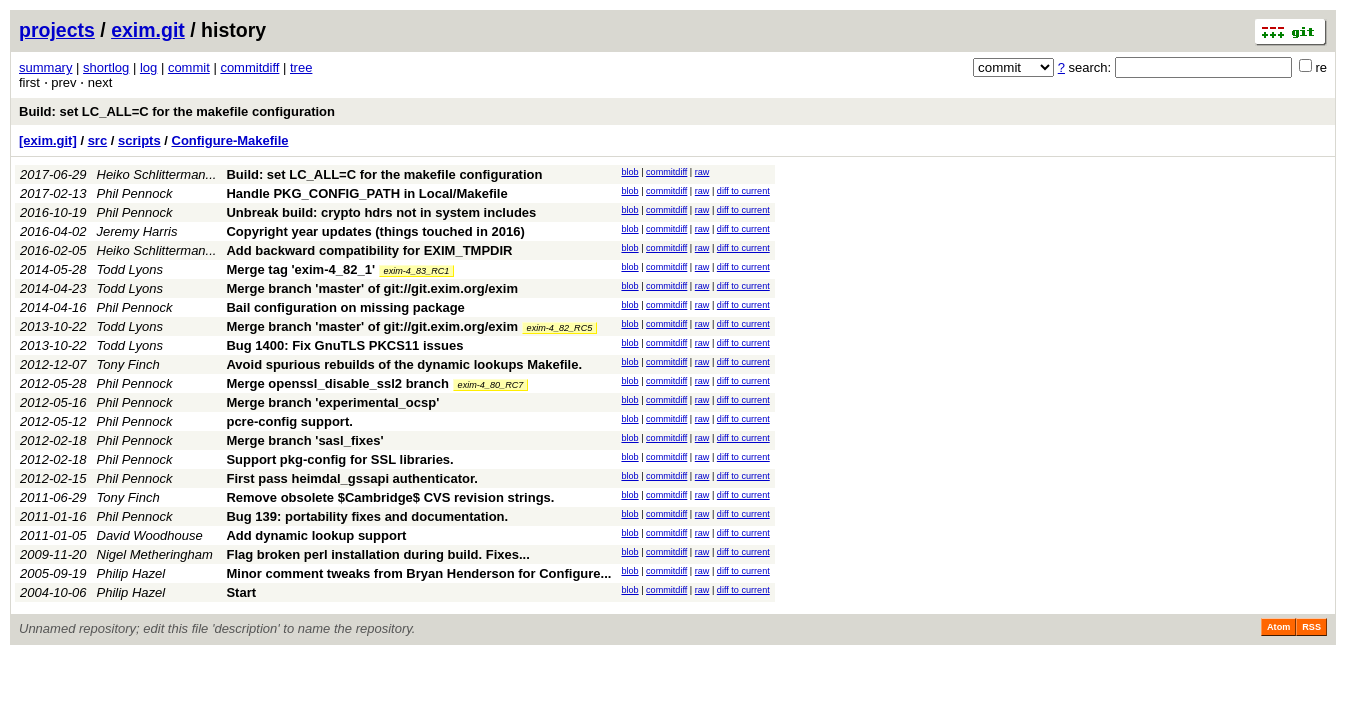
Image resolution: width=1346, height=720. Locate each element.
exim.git (148, 30)
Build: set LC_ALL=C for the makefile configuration (177, 111)
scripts (139, 140)
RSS (1311, 627)
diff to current (743, 191)
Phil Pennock (135, 193)
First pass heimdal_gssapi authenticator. (351, 478)
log (148, 67)
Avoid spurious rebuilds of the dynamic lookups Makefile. (404, 364)
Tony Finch (128, 364)
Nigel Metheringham (155, 554)
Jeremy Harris (137, 231)
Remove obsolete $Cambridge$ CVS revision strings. (390, 497)
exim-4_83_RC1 (417, 271)
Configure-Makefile (230, 140)
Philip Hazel (131, 573)
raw (702, 172)
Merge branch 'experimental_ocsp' (332, 402)
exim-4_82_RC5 (560, 328)
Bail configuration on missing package (345, 307)
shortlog (106, 67)
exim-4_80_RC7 (491, 385)
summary (45, 67)
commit (189, 67)
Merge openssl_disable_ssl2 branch (337, 383)
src (98, 140)
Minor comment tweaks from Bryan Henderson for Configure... (418, 573)
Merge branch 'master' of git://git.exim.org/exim (372, 288)
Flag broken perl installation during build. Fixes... (377, 554)
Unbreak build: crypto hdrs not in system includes (381, 212)
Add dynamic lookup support (316, 535)
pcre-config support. (289, 421)
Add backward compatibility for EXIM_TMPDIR (369, 250)
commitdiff (249, 67)
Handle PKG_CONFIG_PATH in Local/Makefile (366, 193)
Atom (1278, 627)
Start (241, 592)
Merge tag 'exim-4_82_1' (300, 269)
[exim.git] (48, 140)
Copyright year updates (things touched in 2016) (375, 231)
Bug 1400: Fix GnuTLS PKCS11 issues (344, 345)
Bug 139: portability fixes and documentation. (367, 516)
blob (629, 172)
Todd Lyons (130, 269)
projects (57, 30)
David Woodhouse (150, 535)
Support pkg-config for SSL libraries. (339, 459)
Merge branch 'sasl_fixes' (304, 440)
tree (301, 67)
